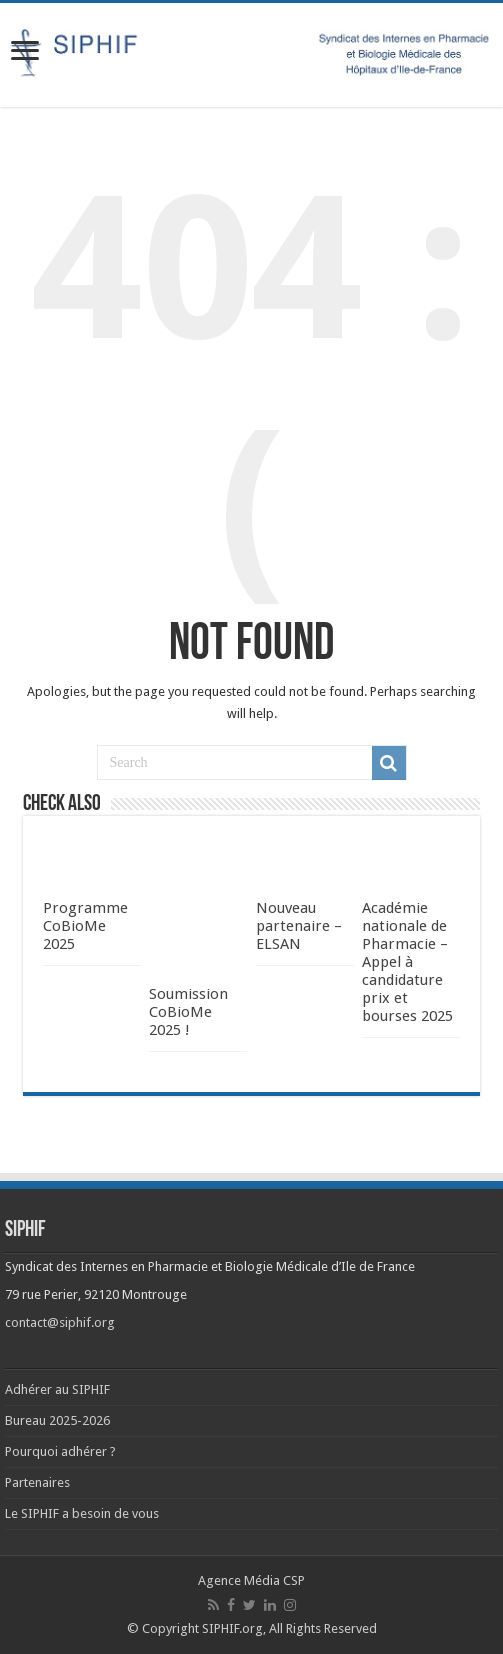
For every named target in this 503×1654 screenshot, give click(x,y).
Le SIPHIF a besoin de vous (82, 1513)
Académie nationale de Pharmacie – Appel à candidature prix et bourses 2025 (407, 962)
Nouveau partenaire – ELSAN (299, 926)
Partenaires (37, 1482)
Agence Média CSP (251, 1580)
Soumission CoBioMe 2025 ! (188, 1012)
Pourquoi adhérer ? (60, 1451)
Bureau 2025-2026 (57, 1420)
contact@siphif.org (60, 1322)
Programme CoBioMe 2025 (85, 926)
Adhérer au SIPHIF (57, 1389)
